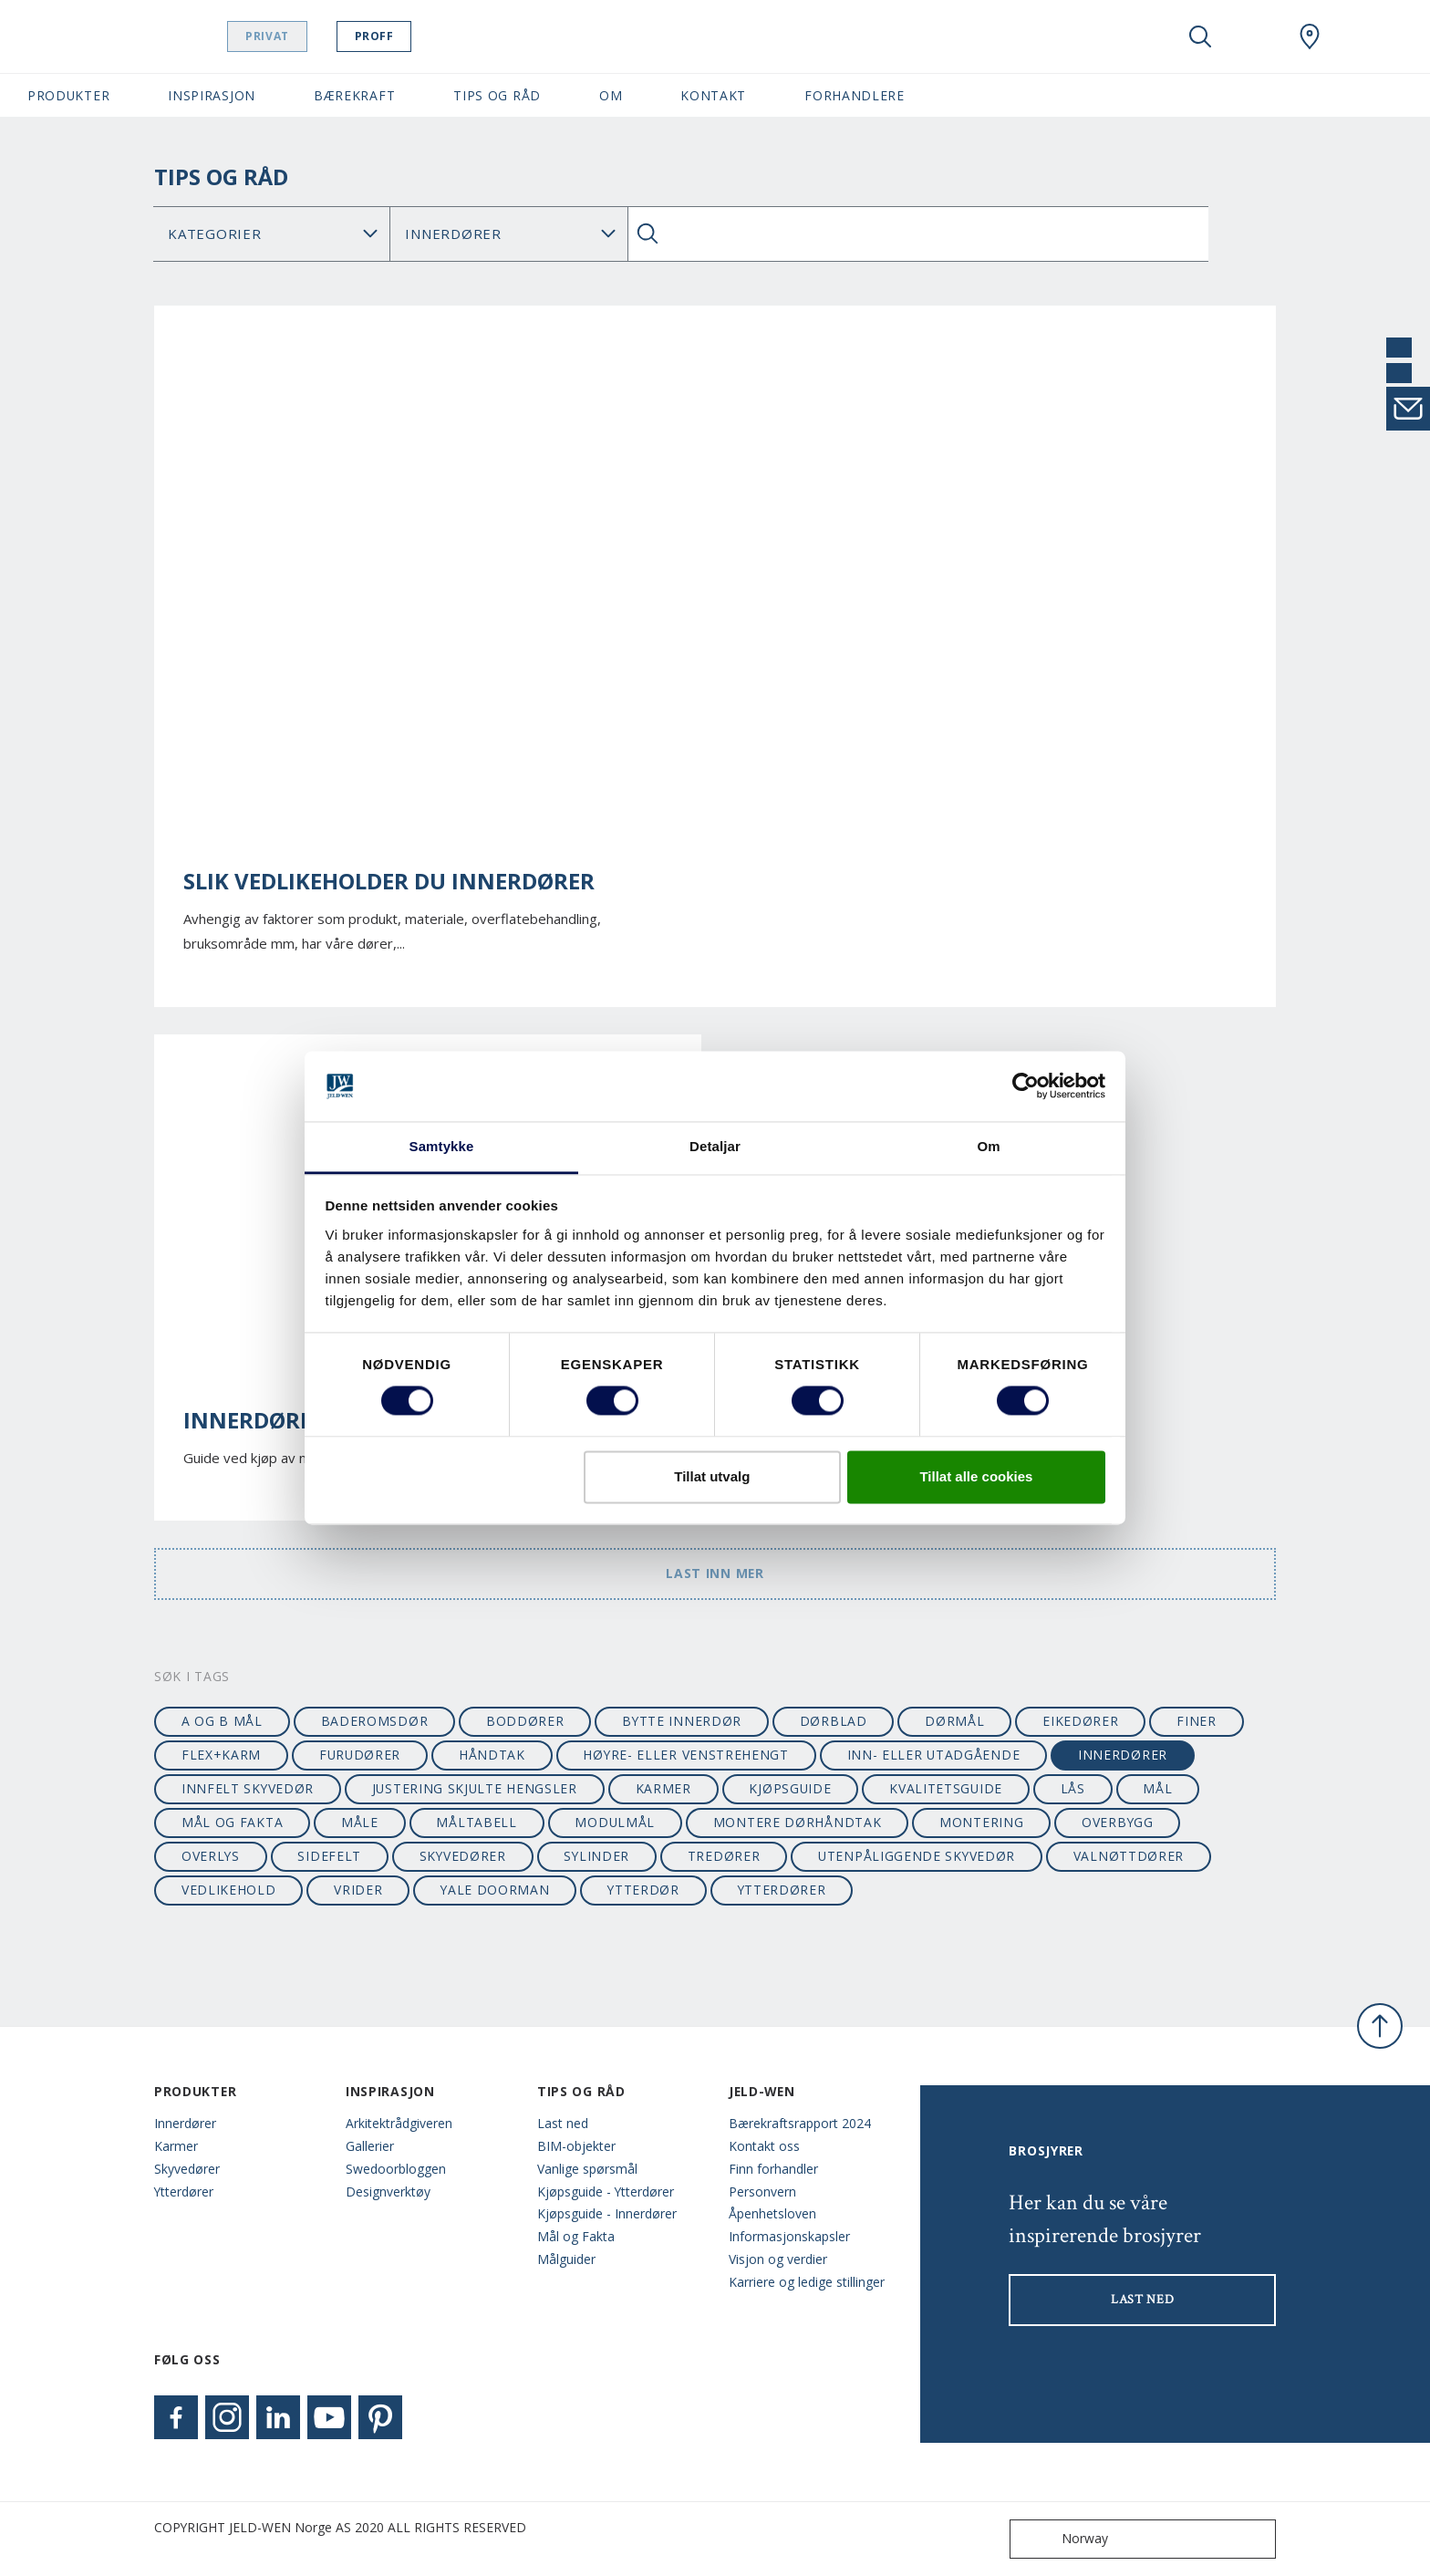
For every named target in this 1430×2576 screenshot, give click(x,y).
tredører (724, 1855)
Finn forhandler (773, 2168)
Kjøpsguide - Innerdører (607, 2213)
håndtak (492, 1754)
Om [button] (610, 95)
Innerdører (185, 2123)
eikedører (1080, 1720)
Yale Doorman (494, 1889)
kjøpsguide (790, 1788)
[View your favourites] (1255, 36)
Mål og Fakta (576, 2236)
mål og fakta (232, 1822)
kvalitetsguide (945, 1788)
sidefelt (329, 1855)
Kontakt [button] (713, 95)
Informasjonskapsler (789, 2236)
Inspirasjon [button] (211, 95)
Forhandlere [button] (854, 95)
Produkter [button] (68, 95)
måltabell (476, 1822)
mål (1157, 1788)
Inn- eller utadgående (934, 1754)
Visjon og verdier (778, 2259)
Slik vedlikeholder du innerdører (389, 881)
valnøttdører (1128, 1855)
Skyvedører (187, 2168)
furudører (359, 1754)
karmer (663, 1788)
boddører (525, 1720)
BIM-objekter (576, 2146)
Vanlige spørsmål (587, 2168)
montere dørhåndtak (797, 1822)
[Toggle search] (1200, 36)
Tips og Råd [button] (497, 95)
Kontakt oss (764, 2146)
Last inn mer (714, 1573)
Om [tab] (988, 1146)
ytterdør (643, 1889)
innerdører (1122, 1754)
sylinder (596, 1855)
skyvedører (463, 1855)
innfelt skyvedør (247, 1788)
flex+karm (221, 1754)
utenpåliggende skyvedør (916, 1855)
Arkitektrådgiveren (399, 2123)
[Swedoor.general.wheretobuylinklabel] (1309, 36)
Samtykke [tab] (441, 1146)
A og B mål (222, 1720)
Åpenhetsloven (772, 2213)
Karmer (176, 2146)
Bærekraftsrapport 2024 (800, 2123)
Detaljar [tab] (715, 1146)
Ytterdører (183, 2191)
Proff (420, 36)
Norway (1063, 2539)
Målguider (566, 2259)
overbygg (1118, 1822)
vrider (358, 1889)
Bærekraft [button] (354, 95)
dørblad (833, 1720)
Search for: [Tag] (508, 234)
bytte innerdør (681, 1720)
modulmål (615, 1822)
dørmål (954, 1720)
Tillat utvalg (712, 1476)
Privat (314, 36)
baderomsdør (375, 1720)
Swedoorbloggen (396, 2168)
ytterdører (782, 1889)
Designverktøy (388, 2191)
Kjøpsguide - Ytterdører (605, 2191)
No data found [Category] (271, 234)
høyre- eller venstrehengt (685, 1754)
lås (1073, 1788)
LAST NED (1143, 2299)
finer (1196, 1720)
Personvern (762, 2191)
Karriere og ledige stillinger (807, 2281)
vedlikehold (228, 1889)
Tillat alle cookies (975, 1476)
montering (981, 1822)
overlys (210, 1855)
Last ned (562, 2123)
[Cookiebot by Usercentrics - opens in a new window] (1025, 1086)
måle (359, 1822)
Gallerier (370, 2146)
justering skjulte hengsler (474, 1788)
